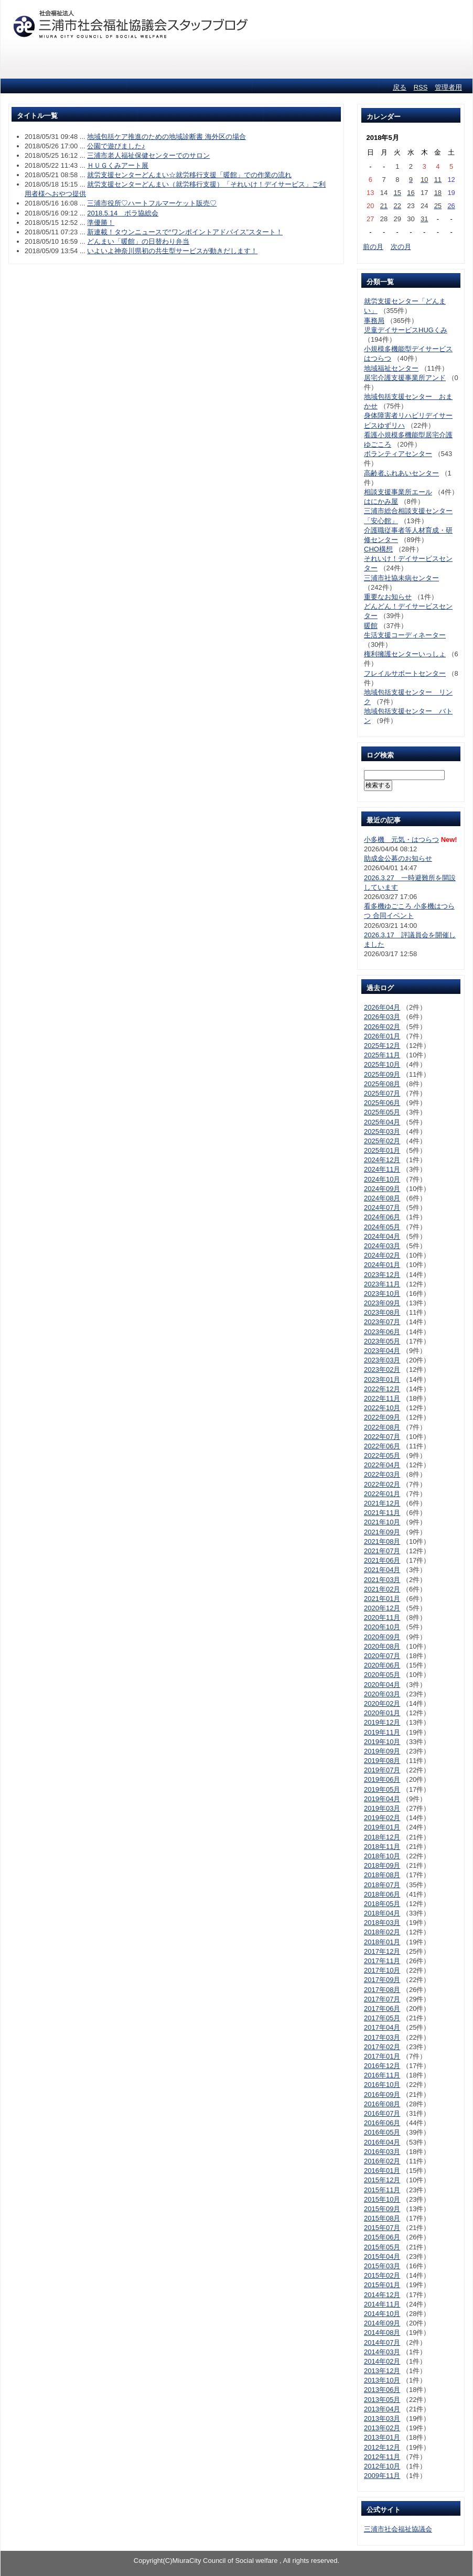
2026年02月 (382, 1027)
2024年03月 (382, 1246)
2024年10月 (382, 1179)
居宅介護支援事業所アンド (405, 378)
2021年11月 (382, 1513)
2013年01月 (382, 2437)
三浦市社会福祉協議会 (398, 2529)
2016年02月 (382, 2161)
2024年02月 (382, 1255)
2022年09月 (382, 1417)
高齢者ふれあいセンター (401, 473)
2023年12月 (382, 1275)
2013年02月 (382, 2428)
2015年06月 (382, 2237)
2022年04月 (382, 1465)
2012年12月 (382, 2447)
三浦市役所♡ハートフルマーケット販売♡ (152, 203)
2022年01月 (382, 1494)
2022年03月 (382, 1474)
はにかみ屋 (381, 501)
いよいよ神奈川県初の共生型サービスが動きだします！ (172, 251)
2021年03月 (382, 1580)
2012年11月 (382, 2457)
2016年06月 (382, 2123)
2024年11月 (382, 1169)
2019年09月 (382, 1751)
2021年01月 (382, 1599)
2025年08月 (382, 1084)
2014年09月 (382, 2323)
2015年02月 (382, 2275)
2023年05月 (382, 1341)
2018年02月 (382, 1932)
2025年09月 (382, 1074)
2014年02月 (382, 2361)
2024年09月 (382, 1189)
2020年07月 (382, 1656)
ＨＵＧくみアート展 (117, 165)
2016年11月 (382, 2075)
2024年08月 (382, 1198)
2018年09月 (382, 1865)
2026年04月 (382, 1007)
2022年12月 (382, 1389)
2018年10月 (382, 1856)
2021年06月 (382, 1560)
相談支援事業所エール (398, 492)
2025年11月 (382, 1055)
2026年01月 (382, 1036)
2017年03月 (382, 2037)
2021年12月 (382, 1503)
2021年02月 (382, 1589)
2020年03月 (382, 1694)
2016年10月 (382, 2084)
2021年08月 (382, 1541)
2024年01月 (382, 1265)
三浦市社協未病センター (401, 578)
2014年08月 (382, 2332)
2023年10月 (382, 1293)
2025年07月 (382, 1093)
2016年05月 (382, 2132)
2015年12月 (382, 2180)
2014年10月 (382, 2314)
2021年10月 (382, 1522)
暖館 (371, 626)
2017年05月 (382, 2018)
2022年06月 (382, 1446)
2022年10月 (382, 1408)
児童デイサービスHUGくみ (405, 330)
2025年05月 (382, 1112)
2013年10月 (382, 2380)
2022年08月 (382, 1427)
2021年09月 (382, 1532)
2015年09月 (382, 2209)
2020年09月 (382, 1637)
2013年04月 (382, 2409)
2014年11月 (382, 2304)
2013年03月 (382, 2418)
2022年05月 (382, 1455)
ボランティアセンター (398, 454)
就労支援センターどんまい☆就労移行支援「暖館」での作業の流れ (189, 175)
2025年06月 (382, 1103)
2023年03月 (382, 1360)
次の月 (401, 247)
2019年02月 (382, 1818)
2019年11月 (382, 1732)
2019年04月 (382, 1799)
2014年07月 (382, 2342)
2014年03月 (382, 2352)
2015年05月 (382, 2247)
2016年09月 (382, 2094)
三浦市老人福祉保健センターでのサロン (148, 155)
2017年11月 (382, 1961)
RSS (421, 87)
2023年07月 (382, 1322)
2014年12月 (382, 2295)
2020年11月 (382, 1617)
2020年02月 (382, 1703)
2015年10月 (382, 2199)
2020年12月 (382, 1608)
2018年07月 (382, 1885)
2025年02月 (382, 1141)
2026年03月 (382, 1017)
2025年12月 (382, 1045)
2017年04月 (382, 2027)
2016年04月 (382, 2142)
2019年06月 (382, 1779)
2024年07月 (382, 1207)
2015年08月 (382, 2218)
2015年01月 (382, 2285)
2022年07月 (382, 1437)
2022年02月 (382, 1484)
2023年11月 (382, 1284)
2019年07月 (382, 1770)
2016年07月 (382, 2113)
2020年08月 (382, 1646)
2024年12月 (382, 1160)
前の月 (373, 247)
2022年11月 (382, 1398)
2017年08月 (382, 1990)
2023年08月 (382, 1312)
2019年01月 (382, 1827)
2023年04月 (382, 1351)
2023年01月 (382, 1379)
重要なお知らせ (388, 597)
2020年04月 (382, 1685)
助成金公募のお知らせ (398, 858)
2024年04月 (382, 1236)
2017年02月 (382, 2047)
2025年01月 (382, 1150)
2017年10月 (382, 1970)
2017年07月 (382, 1999)
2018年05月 (382, 1904)
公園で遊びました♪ (116, 146)
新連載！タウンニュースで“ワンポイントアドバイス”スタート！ (185, 232)
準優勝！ (100, 222)
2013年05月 (382, 2400)
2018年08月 (382, 1875)
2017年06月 (382, 2008)
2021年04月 (382, 1570)
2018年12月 (382, 1837)
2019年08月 (382, 1761)
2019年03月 (382, 1808)
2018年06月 (382, 1894)
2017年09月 (382, 1980)
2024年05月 (382, 1227)
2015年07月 (382, 2228)
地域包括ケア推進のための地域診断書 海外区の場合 (166, 136)
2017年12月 (382, 1951)
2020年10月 (382, 1627)
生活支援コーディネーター (405, 635)
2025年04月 (382, 1122)
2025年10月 (382, 1064)
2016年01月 (382, 2170)
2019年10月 (382, 1742)
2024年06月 (382, 1217)
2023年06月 (382, 1332)
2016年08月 (382, 2104)
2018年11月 (382, 1846)
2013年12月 (382, 2371)
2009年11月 (382, 2476)
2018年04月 (382, 1913)
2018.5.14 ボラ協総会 (122, 213)
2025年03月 (382, 1131)
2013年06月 (382, 2390)
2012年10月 (382, 2466)
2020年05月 (382, 1675)
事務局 (374, 320)
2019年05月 (382, 1789)
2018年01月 (382, 1942)
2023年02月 (382, 1369)
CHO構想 (378, 549)
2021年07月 (382, 1551)
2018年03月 (382, 1922)
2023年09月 (382, 1303)
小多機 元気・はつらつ (401, 839)
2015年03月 (382, 2266)
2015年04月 (382, 2256)
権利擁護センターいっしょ (405, 654)
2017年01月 (382, 2056)
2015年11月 (382, 2190)
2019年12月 (382, 1722)
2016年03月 (382, 2152)
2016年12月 (382, 2066)
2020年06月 (382, 1665)
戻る (399, 87)
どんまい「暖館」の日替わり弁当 (138, 241)
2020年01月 (382, 1713)
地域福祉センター (391, 368)
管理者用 (448, 87)
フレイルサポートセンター (405, 673)
